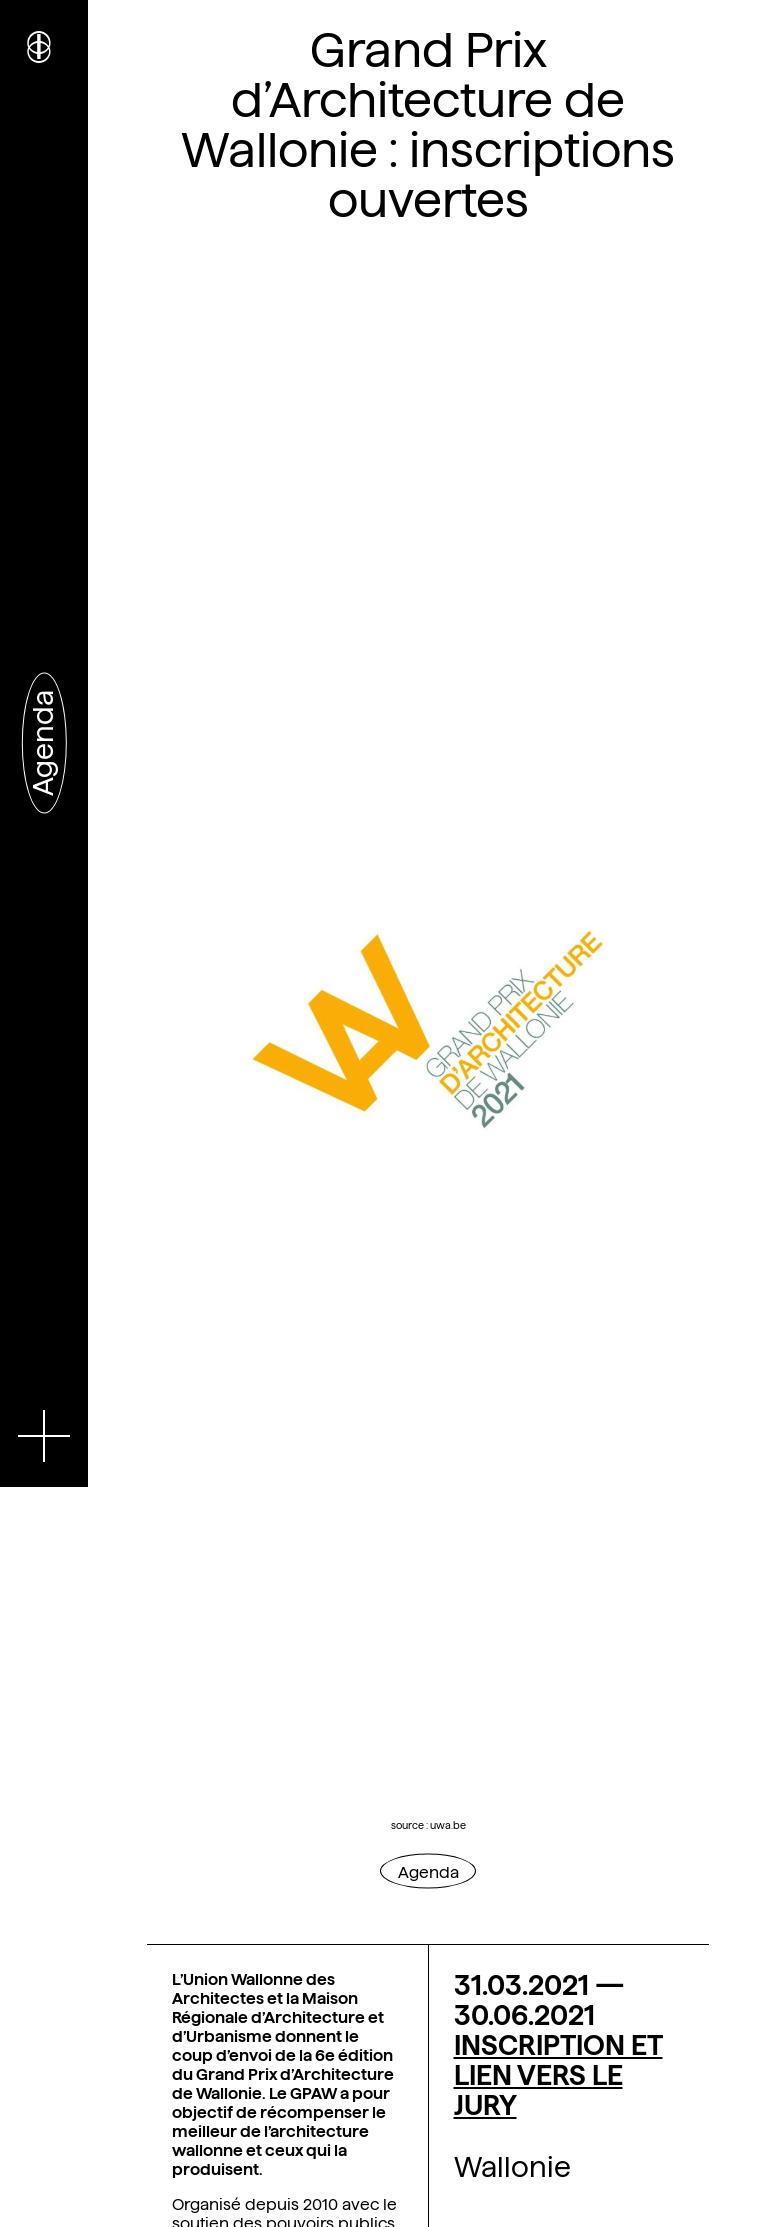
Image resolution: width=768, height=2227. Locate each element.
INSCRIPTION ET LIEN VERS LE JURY (558, 2075)
